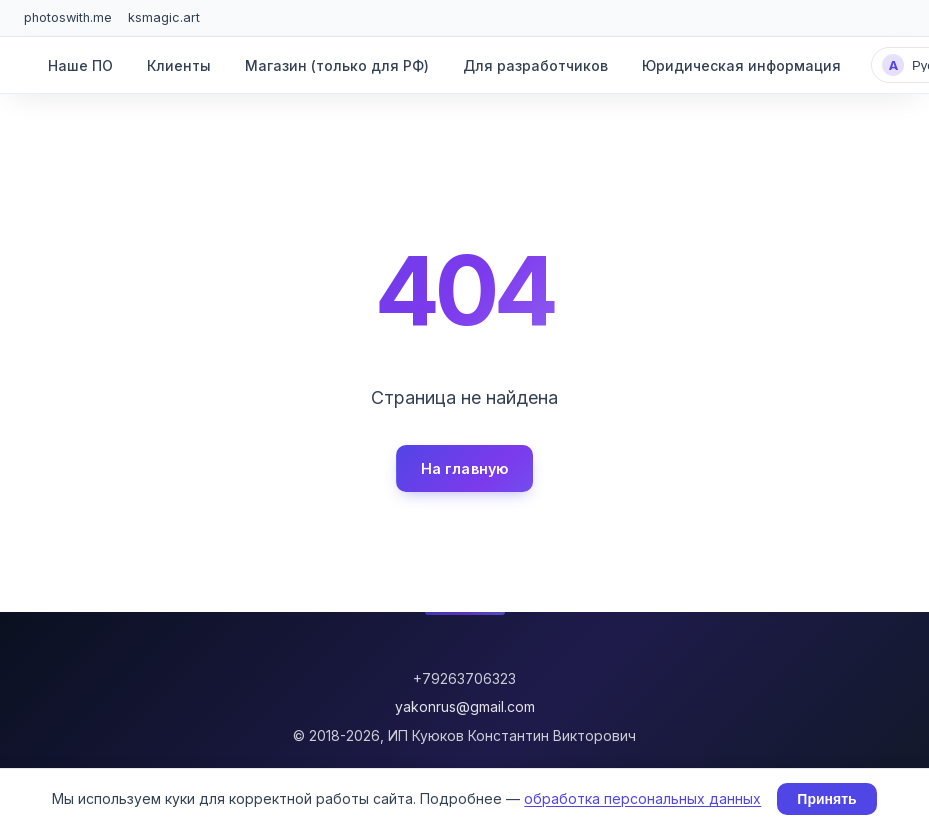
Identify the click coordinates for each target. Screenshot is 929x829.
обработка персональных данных (642, 798)
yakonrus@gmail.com (465, 706)
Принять (826, 799)
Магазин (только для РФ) (337, 65)
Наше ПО (80, 65)
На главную (464, 468)
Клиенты (179, 65)
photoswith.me (68, 17)
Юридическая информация (741, 65)
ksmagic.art (164, 17)
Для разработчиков (535, 65)
